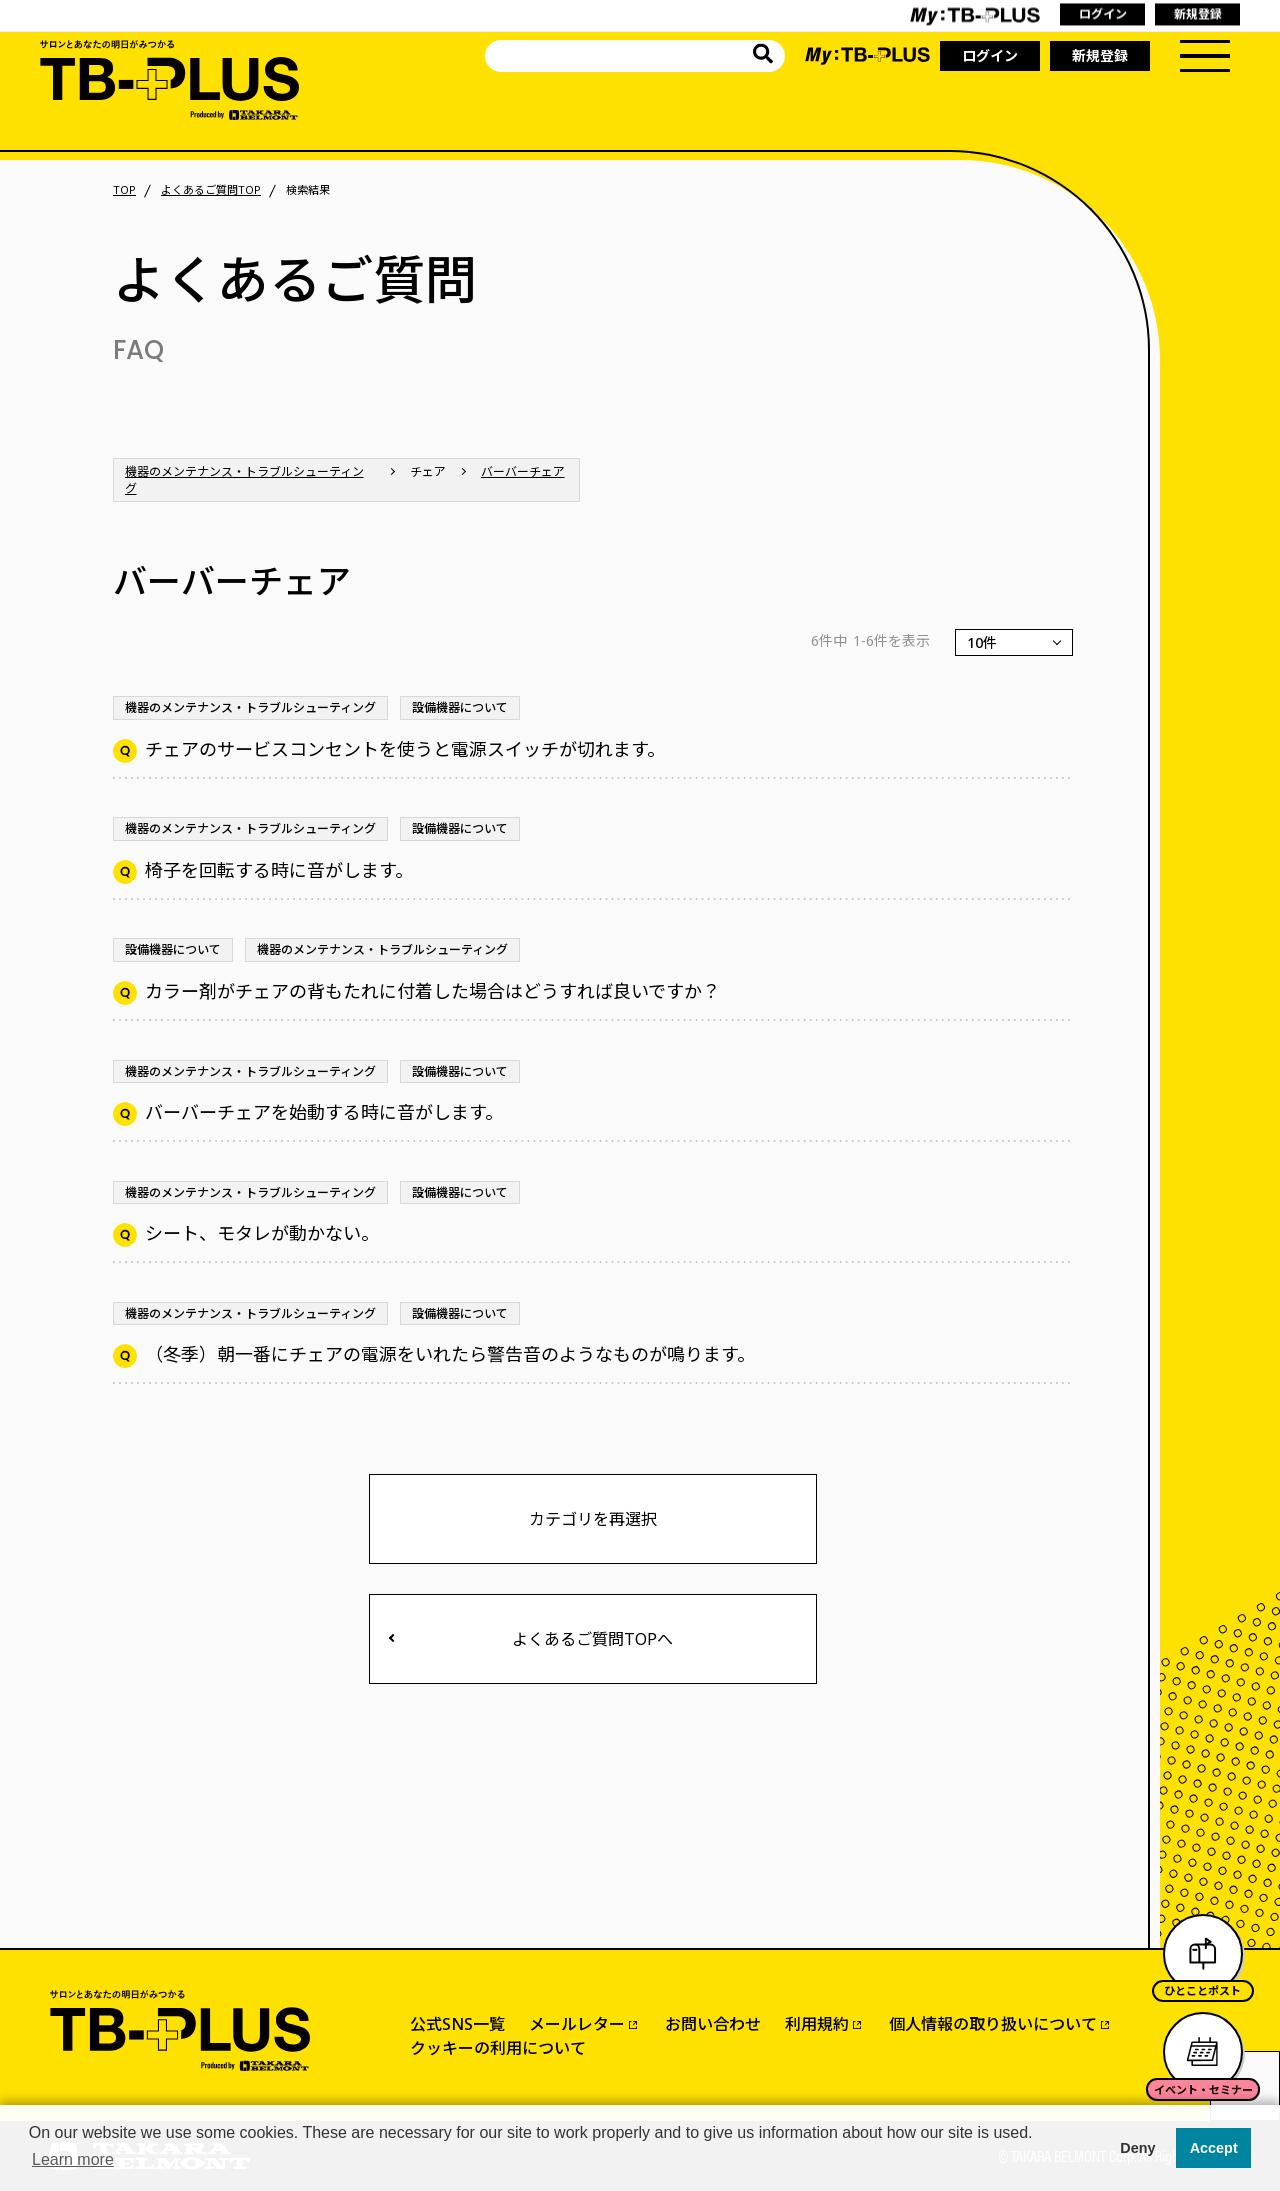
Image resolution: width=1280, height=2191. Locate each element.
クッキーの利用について (498, 2048)
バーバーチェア (523, 471)
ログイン (990, 55)
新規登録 (1100, 55)
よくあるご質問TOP (211, 190)
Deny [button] (1137, 2148)
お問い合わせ (713, 2024)
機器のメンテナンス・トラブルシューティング (244, 480)
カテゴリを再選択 (593, 1519)
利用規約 (817, 2024)
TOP (124, 190)
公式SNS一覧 (457, 2024)
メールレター (577, 2024)
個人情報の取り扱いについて (993, 2024)
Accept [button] (1214, 2148)
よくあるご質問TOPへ (592, 1639)
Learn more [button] (73, 2159)
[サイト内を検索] (763, 56)
